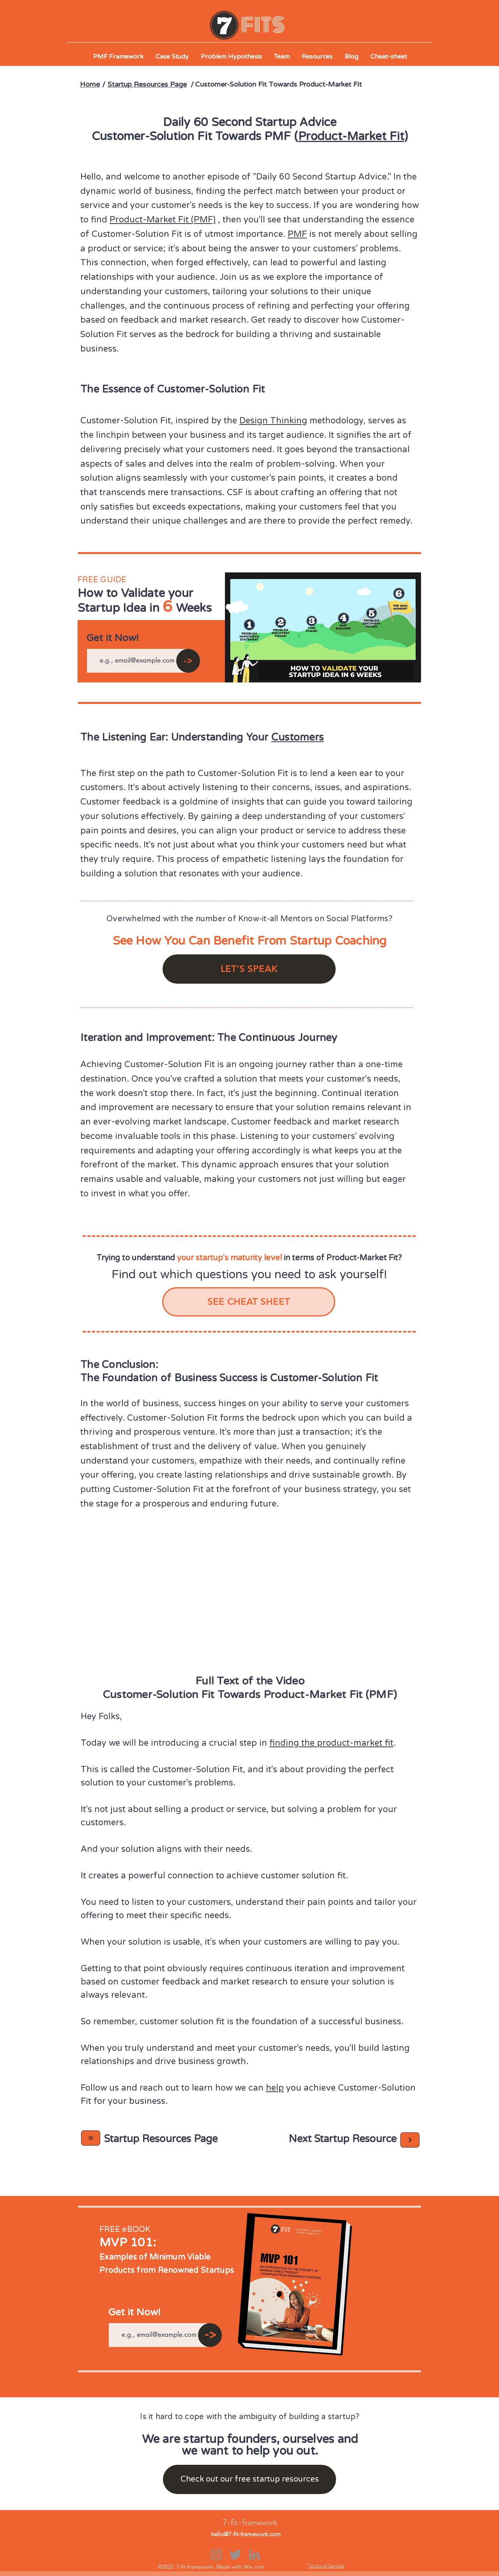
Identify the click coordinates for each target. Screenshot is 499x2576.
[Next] (90, 2138)
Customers (297, 737)
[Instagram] (216, 2554)
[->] (188, 661)
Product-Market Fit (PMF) (163, 220)
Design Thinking (273, 421)
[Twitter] (235, 2554)
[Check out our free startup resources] (249, 2479)
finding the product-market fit (331, 1743)
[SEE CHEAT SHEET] (248, 1301)
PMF (297, 234)
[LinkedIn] (254, 2554)
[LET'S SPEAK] (249, 969)
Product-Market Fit (351, 136)
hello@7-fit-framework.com (246, 2534)
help (275, 2088)
